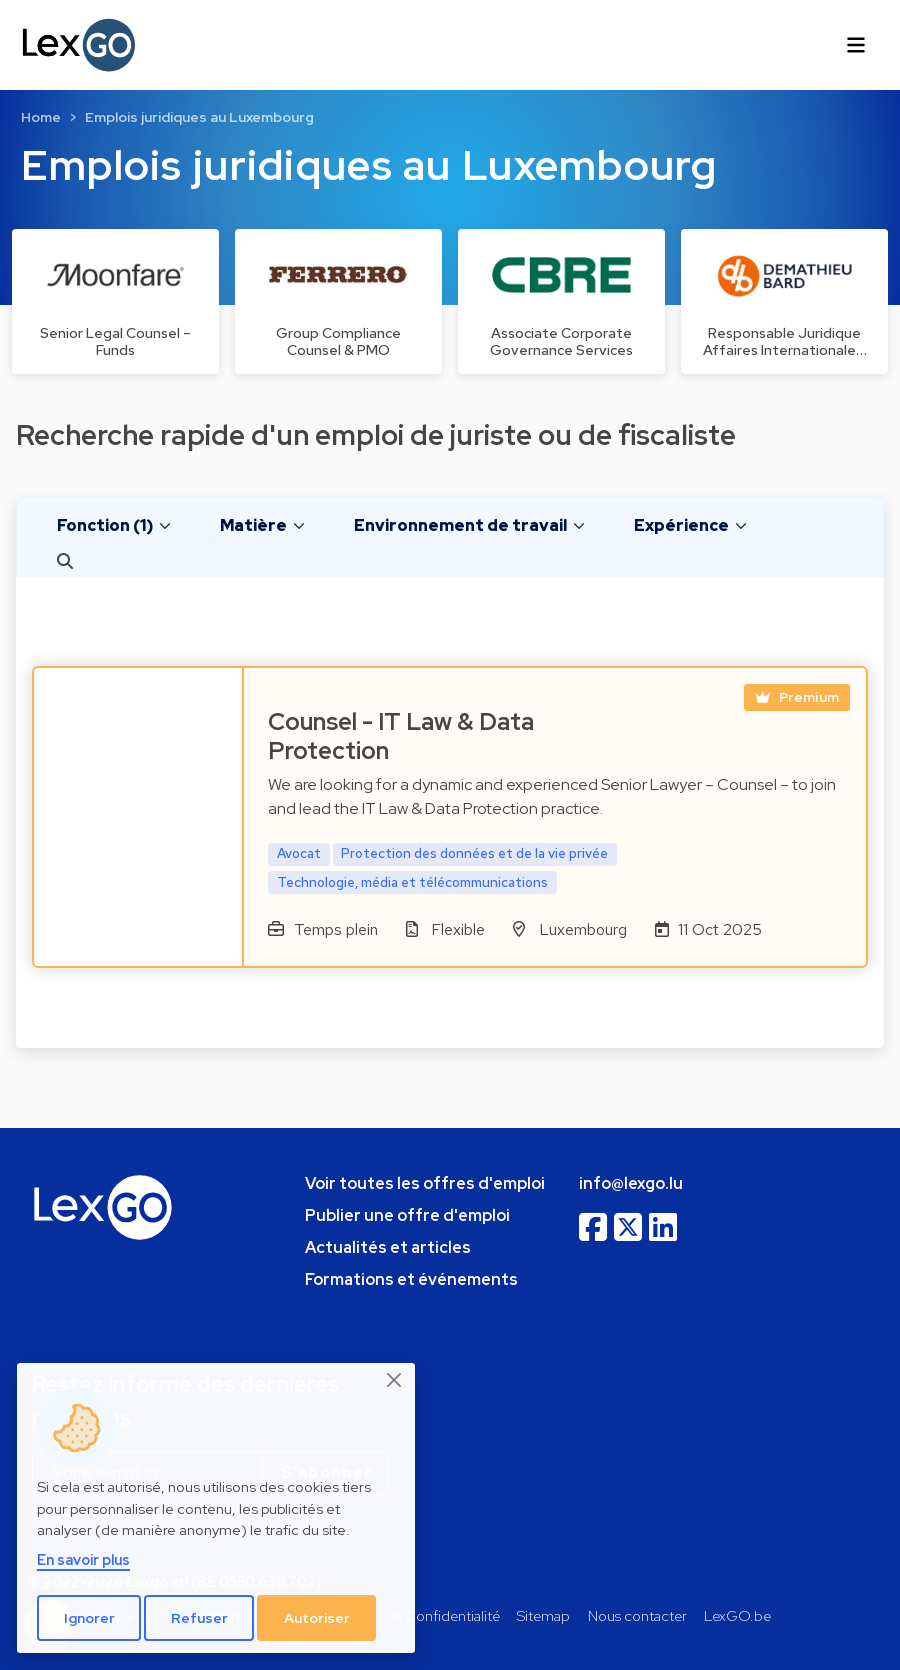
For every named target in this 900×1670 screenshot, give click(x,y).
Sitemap (543, 1615)
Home (41, 117)
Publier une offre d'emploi (407, 1215)
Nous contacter (637, 1615)
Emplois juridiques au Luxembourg (199, 117)
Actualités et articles (388, 1247)
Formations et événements (411, 1279)
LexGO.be (737, 1615)
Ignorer (89, 1618)
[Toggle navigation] (856, 45)
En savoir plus (83, 1559)
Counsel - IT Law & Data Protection (401, 736)
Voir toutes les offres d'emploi (425, 1183)
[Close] (395, 1380)
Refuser (199, 1618)
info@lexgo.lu (631, 1183)
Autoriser (317, 1618)
